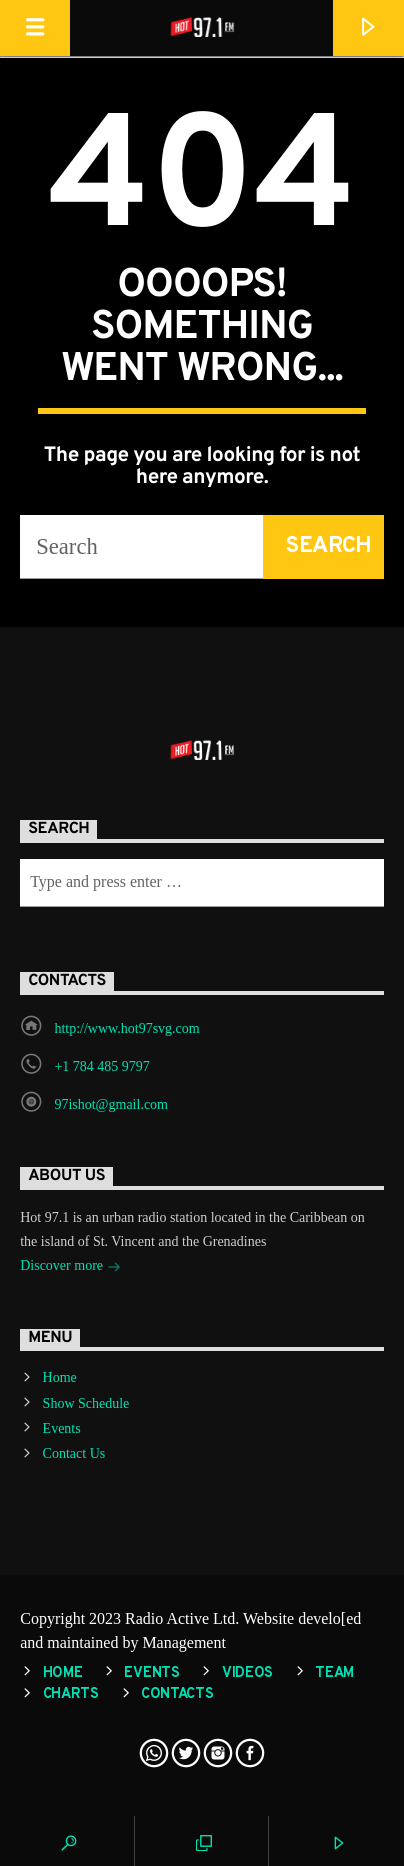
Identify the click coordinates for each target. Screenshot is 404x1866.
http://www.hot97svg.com (126, 1028)
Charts (71, 1694)
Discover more (70, 1267)
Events (62, 1428)
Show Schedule (86, 1403)
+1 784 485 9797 (101, 1066)
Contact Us (74, 1453)
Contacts (177, 1694)
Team (334, 1673)
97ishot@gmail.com (111, 1104)
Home (60, 1377)
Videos (247, 1673)
